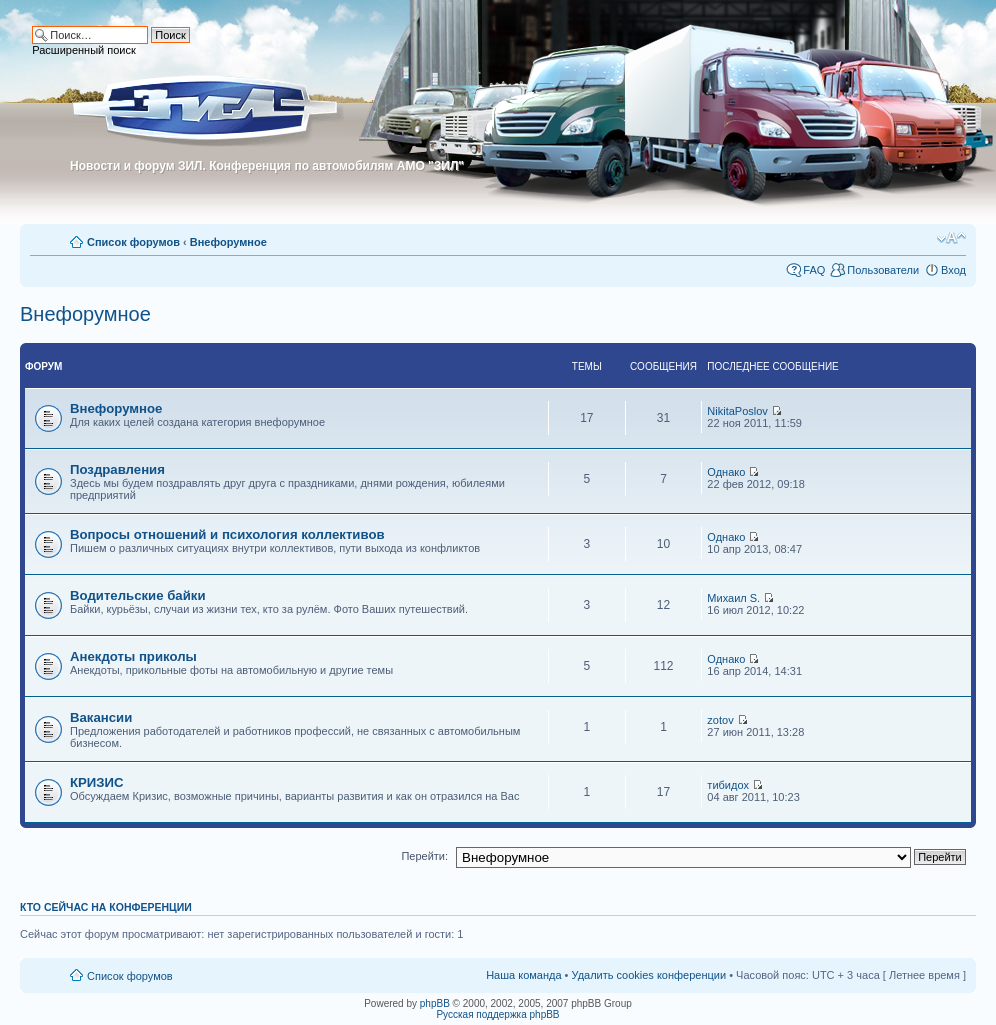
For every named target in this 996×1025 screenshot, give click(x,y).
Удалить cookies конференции (649, 975)
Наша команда (523, 975)
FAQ (814, 270)
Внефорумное (228, 242)
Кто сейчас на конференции (106, 907)
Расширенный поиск (84, 50)
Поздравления (117, 469)
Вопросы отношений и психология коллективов (227, 534)
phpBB (435, 1003)
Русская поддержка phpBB (497, 1014)
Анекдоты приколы (133, 656)
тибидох (728, 785)
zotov (720, 720)
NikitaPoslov (737, 411)
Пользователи (883, 270)
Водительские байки (138, 595)
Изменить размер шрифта (951, 238)
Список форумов (133, 242)
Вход (953, 270)
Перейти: (424, 856)
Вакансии (101, 717)
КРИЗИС (97, 782)
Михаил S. (733, 598)
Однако (726, 472)
